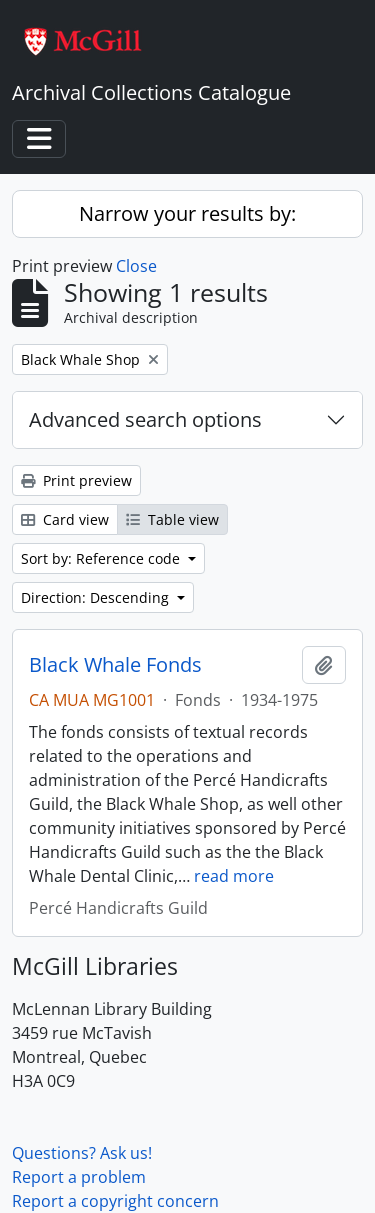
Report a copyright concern (115, 1201)
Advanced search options (145, 419)
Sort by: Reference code (102, 558)
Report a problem (79, 1177)
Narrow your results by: (187, 213)
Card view (65, 519)
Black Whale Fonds (115, 665)
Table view (172, 519)
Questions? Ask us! (82, 1153)
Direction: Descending (97, 597)
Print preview (76, 480)
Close (136, 266)
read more (234, 876)
